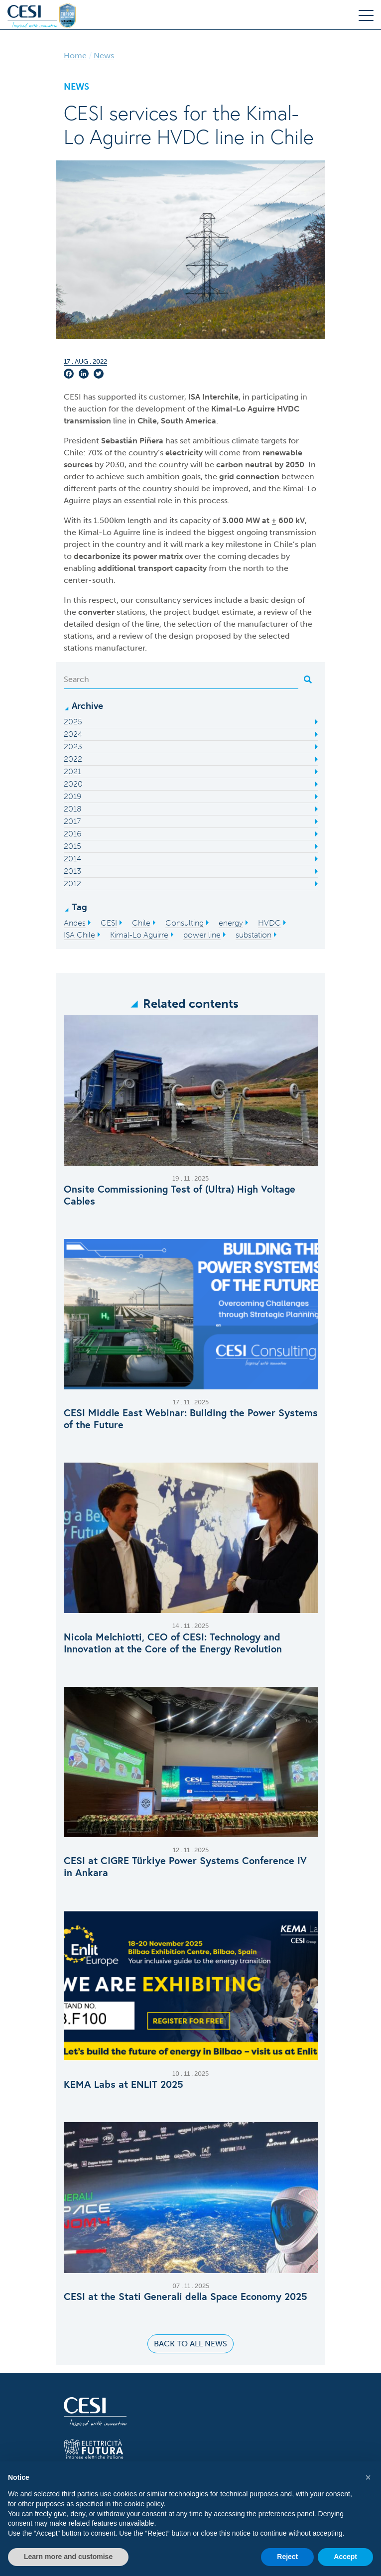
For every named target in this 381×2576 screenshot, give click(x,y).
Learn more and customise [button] (68, 2557)
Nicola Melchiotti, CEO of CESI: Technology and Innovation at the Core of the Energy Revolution (173, 1643)
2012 (72, 883)
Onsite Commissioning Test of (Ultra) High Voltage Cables (179, 1195)
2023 (73, 746)
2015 (72, 846)
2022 (73, 759)
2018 (73, 808)
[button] (368, 2477)
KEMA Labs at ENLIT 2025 (123, 2084)
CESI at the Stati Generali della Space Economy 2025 (185, 2297)
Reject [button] (287, 2557)
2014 (72, 858)
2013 (72, 871)
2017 (72, 821)
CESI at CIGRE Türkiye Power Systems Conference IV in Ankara (185, 1867)
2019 (72, 796)
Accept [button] (345, 2557)
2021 (72, 771)
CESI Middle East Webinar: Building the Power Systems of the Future (191, 1419)
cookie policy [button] (143, 2504)
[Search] (181, 679)
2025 (73, 721)
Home (75, 55)
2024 (73, 734)
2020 (73, 784)
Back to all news (190, 2343)
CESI (73, 397)
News (104, 55)
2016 (72, 833)
